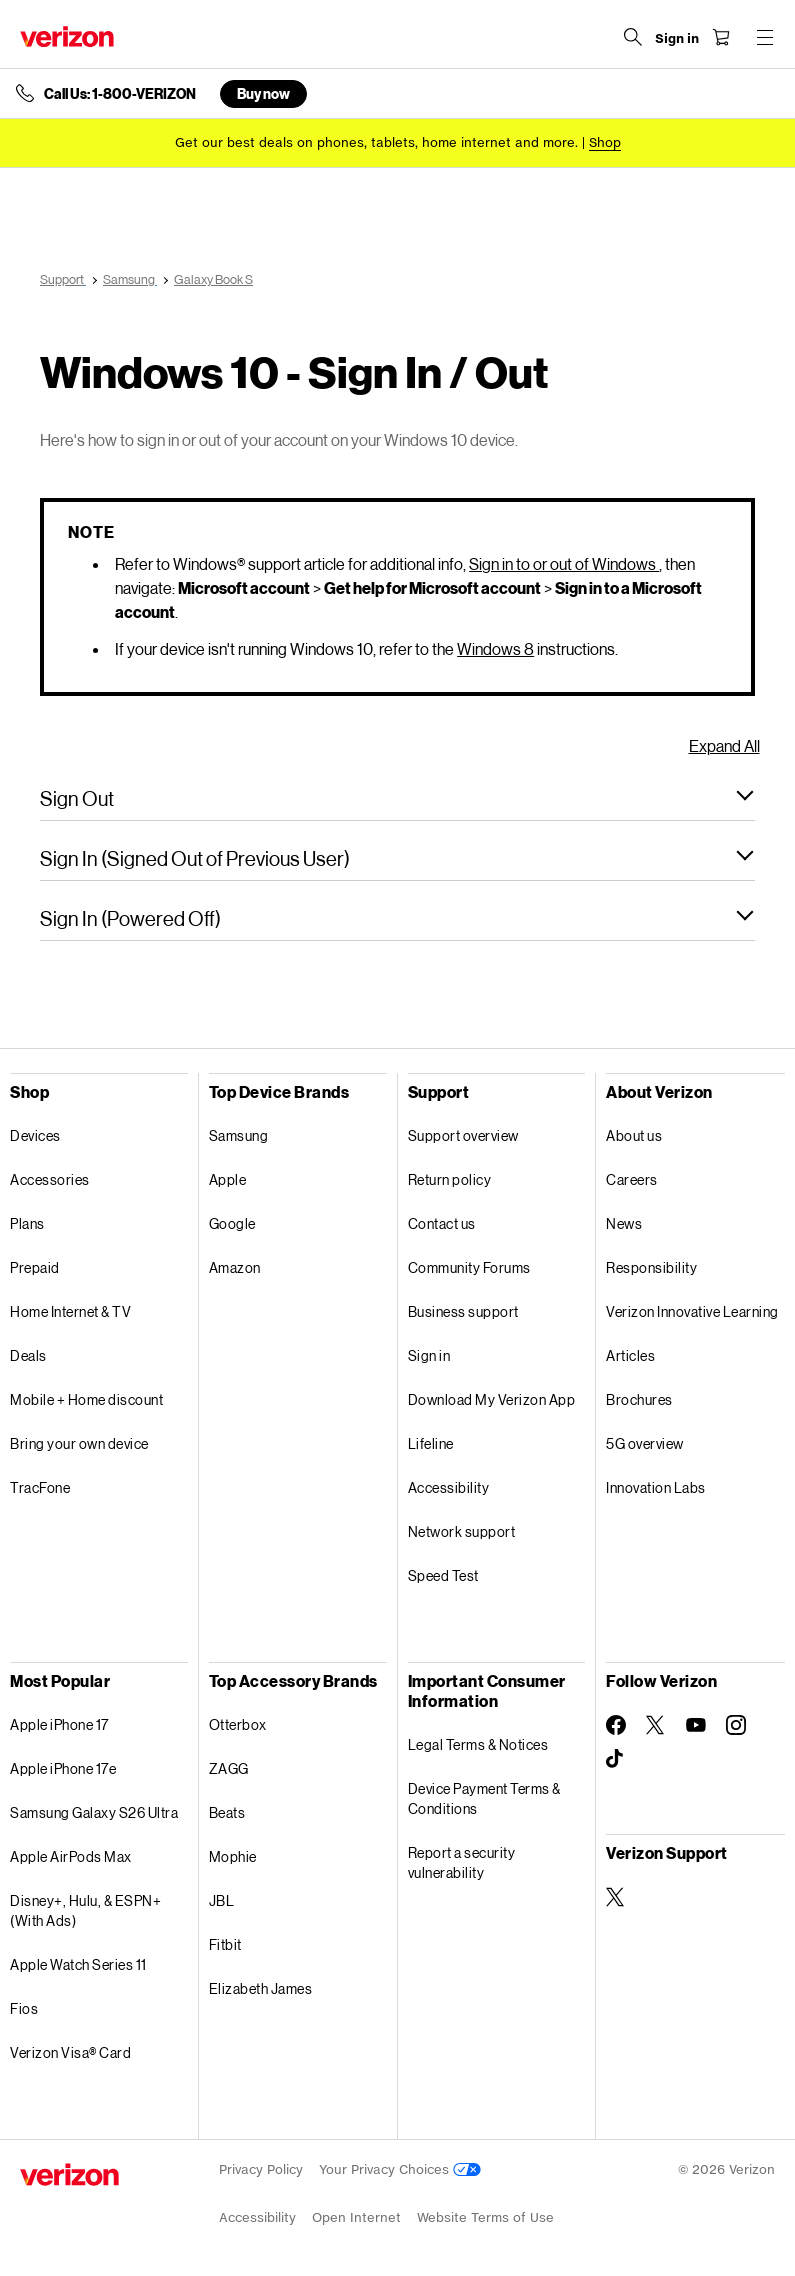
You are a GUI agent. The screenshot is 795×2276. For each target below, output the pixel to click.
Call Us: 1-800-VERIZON (120, 94)
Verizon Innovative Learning (692, 1311)
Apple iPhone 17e (63, 1768)
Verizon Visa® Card (70, 2052)
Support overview (463, 1135)
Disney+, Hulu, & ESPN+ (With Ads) (85, 1910)
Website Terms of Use (485, 2217)
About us (634, 1135)
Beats (227, 1812)
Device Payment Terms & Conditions (484, 1798)
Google (232, 1223)
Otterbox (238, 1724)
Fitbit (225, 1944)
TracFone (40, 1487)
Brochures (639, 1399)
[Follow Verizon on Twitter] (656, 1725)
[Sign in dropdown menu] (677, 39)
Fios (24, 2008)
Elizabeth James (261, 1988)
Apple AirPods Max (71, 1856)
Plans (27, 1223)
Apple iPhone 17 (59, 1724)
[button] (397, 798)
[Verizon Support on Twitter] (616, 1897)
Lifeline (431, 1443)
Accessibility (449, 1487)
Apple (228, 1179)
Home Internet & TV (70, 1311)
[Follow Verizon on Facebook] (616, 1725)
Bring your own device (79, 1443)
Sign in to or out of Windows (564, 563)
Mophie (233, 1856)
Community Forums (469, 1267)
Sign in (429, 1355)
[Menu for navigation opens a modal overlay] (765, 37)
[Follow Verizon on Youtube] (696, 1725)
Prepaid (35, 1267)
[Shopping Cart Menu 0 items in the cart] (721, 37)
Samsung (239, 1135)
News (624, 1223)
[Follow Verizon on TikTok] (616, 1759)
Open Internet (356, 2217)
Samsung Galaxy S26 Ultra (94, 1812)
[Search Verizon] (633, 37)
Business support (463, 1311)
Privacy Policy (261, 2169)
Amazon (235, 1267)
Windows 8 (495, 648)
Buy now (263, 93)
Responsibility (651, 1267)
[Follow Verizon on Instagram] (736, 1725)
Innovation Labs (656, 1487)
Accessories (50, 1179)
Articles (630, 1355)
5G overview (645, 1443)
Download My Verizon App (492, 1399)
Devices (35, 1135)
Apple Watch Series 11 (78, 1964)
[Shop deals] (605, 142)
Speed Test (443, 1575)
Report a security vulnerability (462, 1862)
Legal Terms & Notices (478, 1744)
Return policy (450, 1179)
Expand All (724, 745)
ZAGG (229, 1768)
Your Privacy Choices (400, 2169)
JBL (222, 1900)
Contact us (442, 1223)
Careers (632, 1179)
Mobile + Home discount (86, 1399)
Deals (28, 1355)
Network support (462, 1531)
